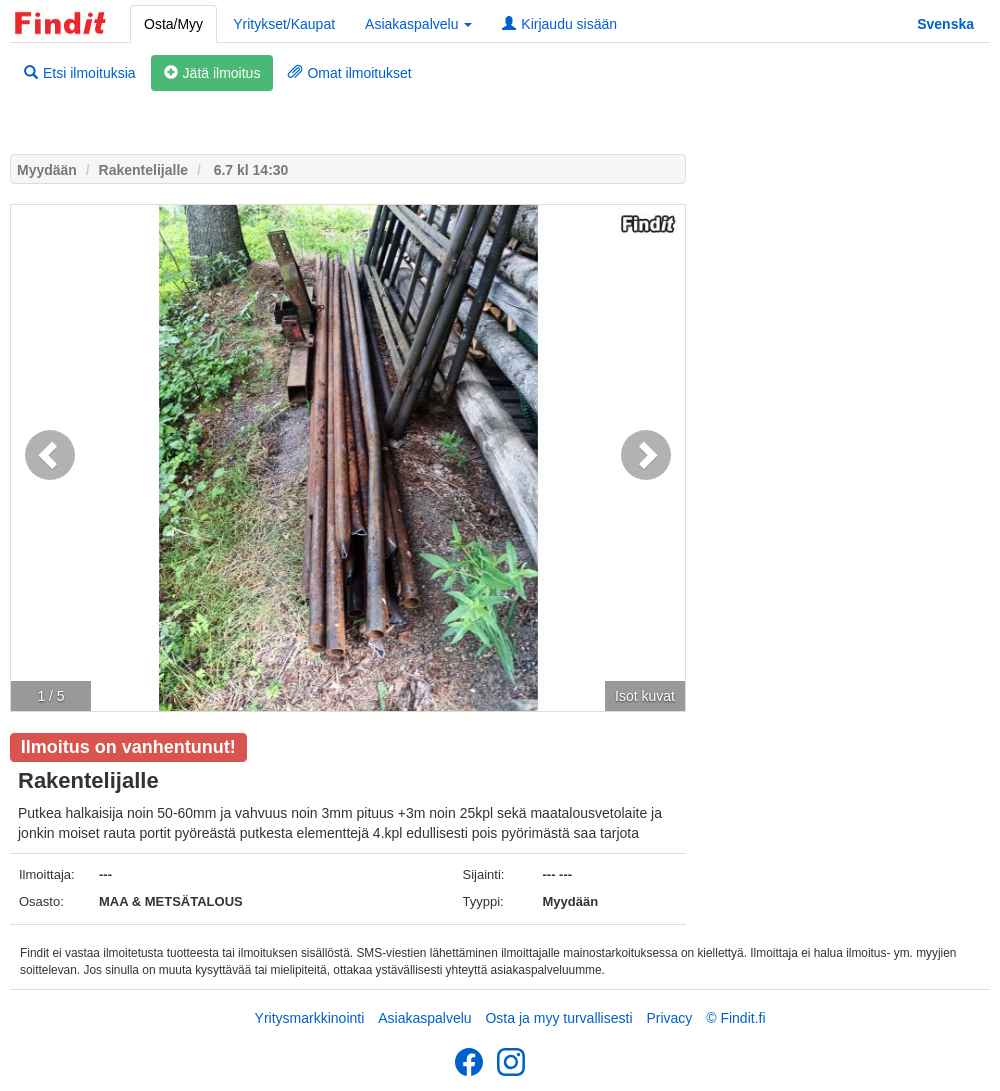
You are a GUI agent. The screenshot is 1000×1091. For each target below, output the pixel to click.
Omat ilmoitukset (349, 73)
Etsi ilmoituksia (80, 73)
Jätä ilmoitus (212, 73)
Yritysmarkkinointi (310, 1018)
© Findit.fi (735, 1018)
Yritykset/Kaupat (284, 24)
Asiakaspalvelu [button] (418, 24)
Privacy (669, 1018)
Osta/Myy (173, 24)
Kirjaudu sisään (559, 24)
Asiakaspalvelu (424, 1018)
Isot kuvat (645, 696)
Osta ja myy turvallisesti (558, 1018)
